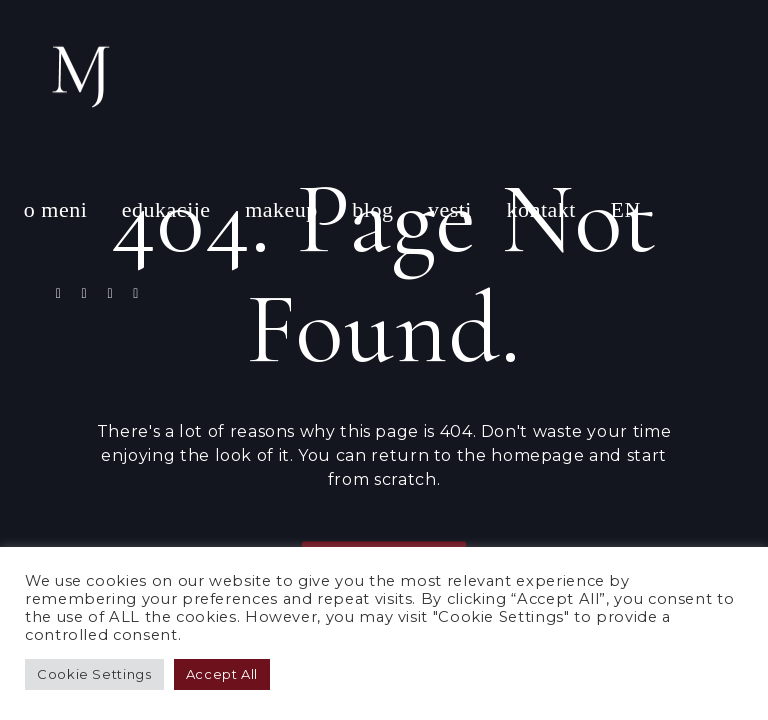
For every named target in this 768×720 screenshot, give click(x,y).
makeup (281, 209)
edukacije (166, 209)
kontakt (541, 209)
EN (625, 209)
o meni (56, 209)
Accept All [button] (222, 674)
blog (372, 209)
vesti (450, 209)
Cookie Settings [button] (94, 674)
